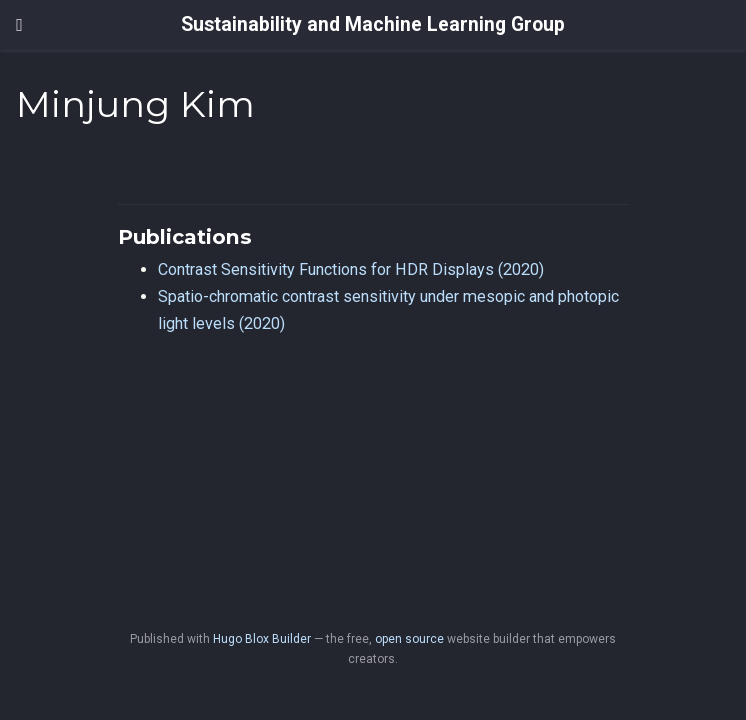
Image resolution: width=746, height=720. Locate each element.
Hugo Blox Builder (262, 639)
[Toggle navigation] (19, 25)
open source (409, 639)
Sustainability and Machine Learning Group (373, 24)
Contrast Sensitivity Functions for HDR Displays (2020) (351, 269)
